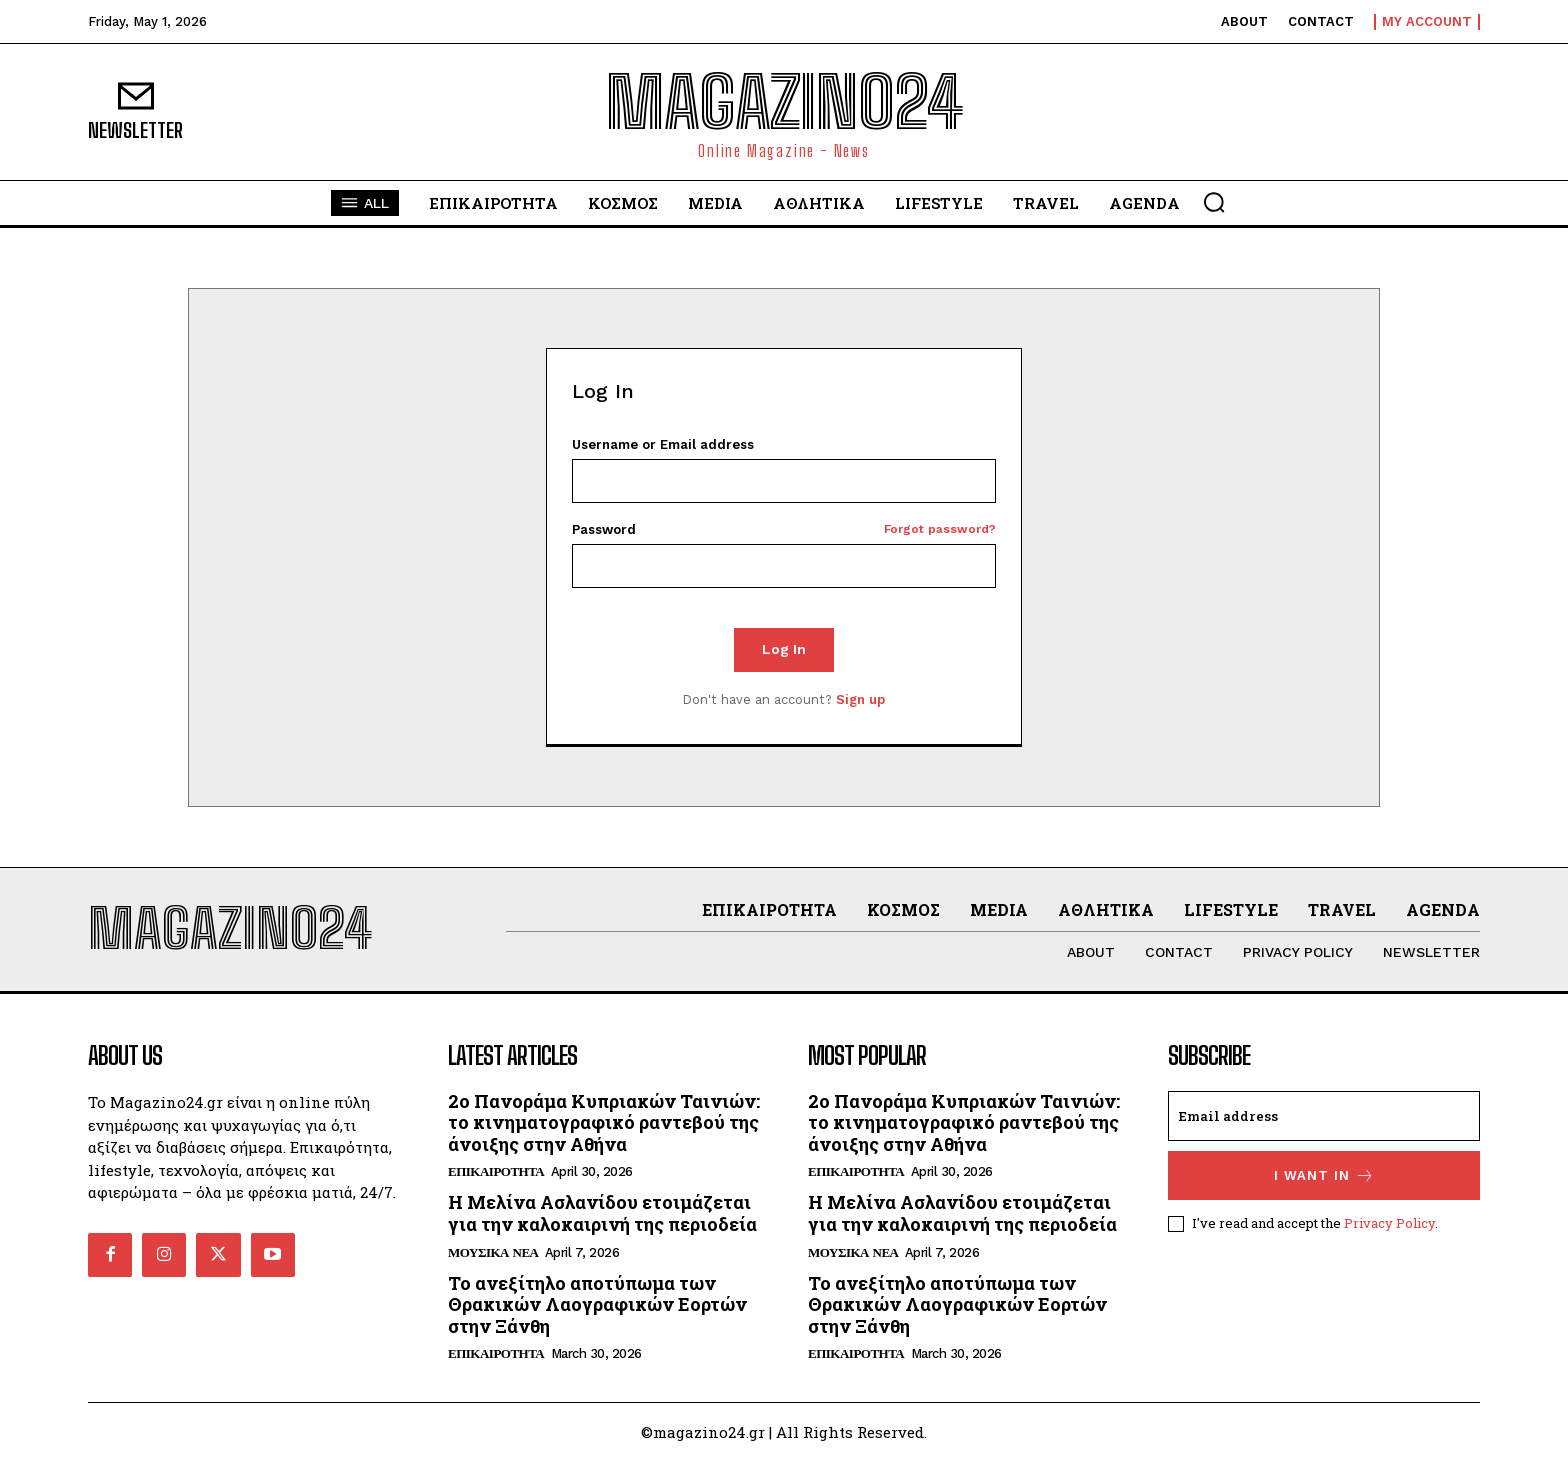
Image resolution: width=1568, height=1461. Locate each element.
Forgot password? (940, 529)
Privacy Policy (1389, 1222)
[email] (1324, 1116)
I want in (1324, 1175)
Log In (784, 649)
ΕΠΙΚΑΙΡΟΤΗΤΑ (496, 1171)
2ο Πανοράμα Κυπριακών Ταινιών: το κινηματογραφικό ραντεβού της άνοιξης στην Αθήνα (604, 1122)
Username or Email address (663, 444)
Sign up (860, 699)
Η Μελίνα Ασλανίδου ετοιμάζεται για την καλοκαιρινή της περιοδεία (602, 1213)
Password (784, 529)
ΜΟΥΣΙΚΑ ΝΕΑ (493, 1252)
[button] (1214, 202)
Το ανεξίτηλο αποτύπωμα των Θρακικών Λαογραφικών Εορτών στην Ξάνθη (597, 1304)
